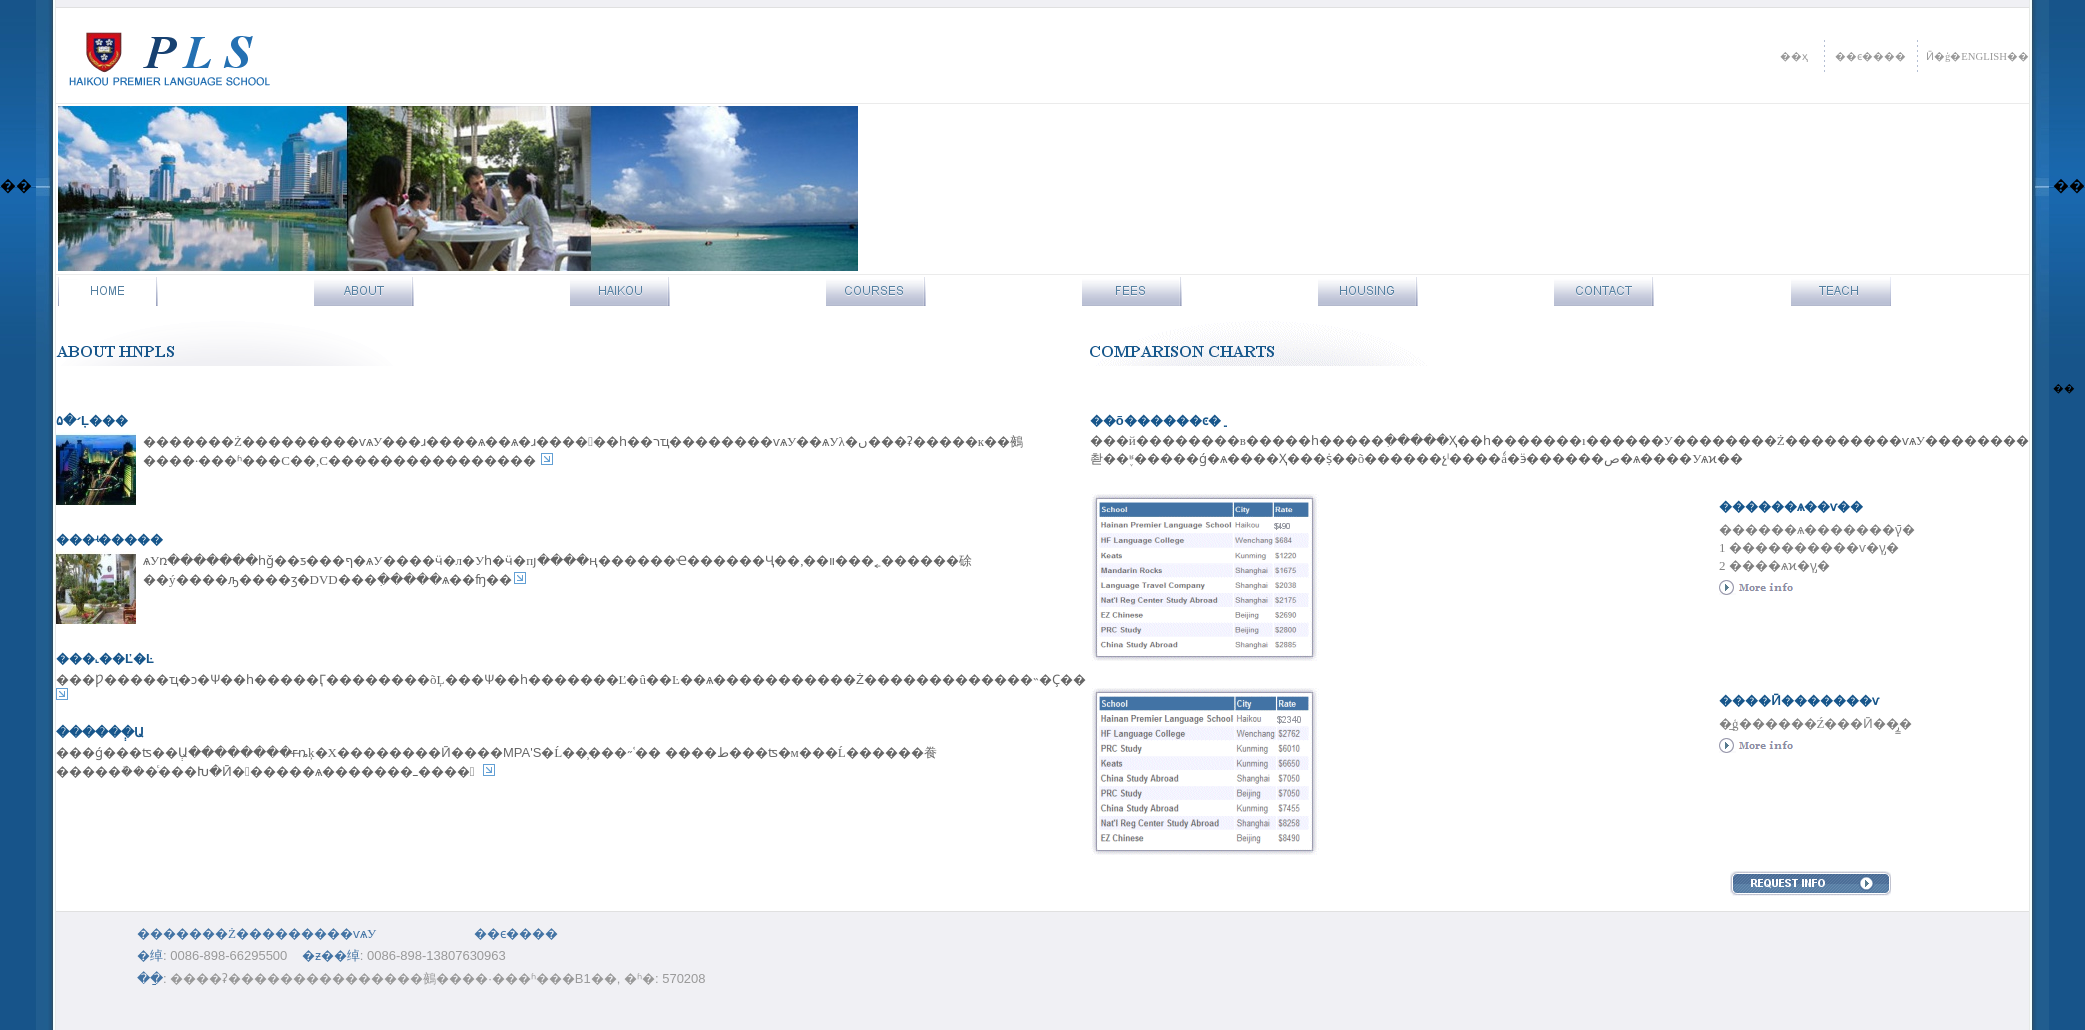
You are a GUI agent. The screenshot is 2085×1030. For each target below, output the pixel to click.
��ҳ (1794, 56)
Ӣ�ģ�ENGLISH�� (1977, 56)
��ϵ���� (1870, 56)
